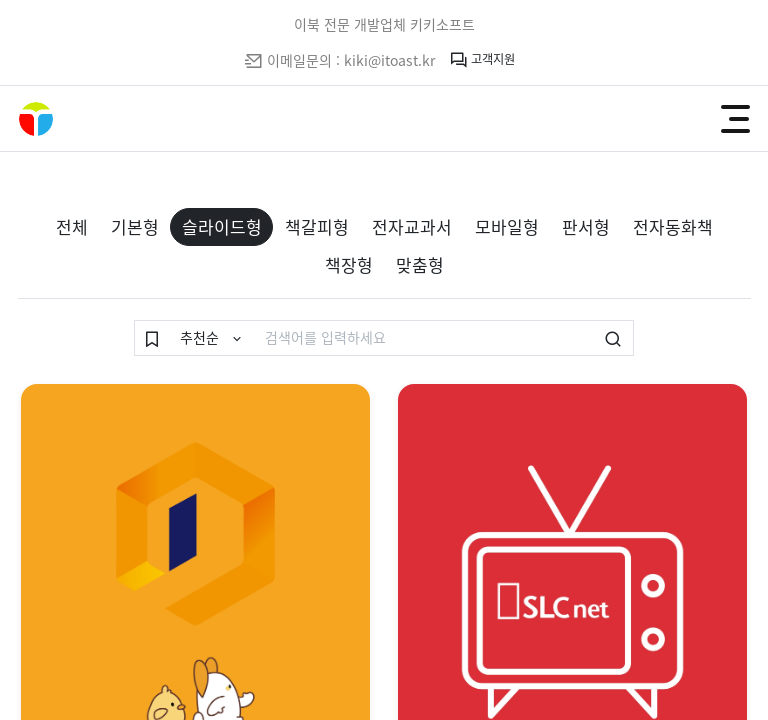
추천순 (201, 337)
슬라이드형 (222, 226)
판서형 (586, 226)
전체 (72, 226)
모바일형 (507, 226)
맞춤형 (420, 264)
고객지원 (482, 60)
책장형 (349, 264)
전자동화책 (673, 226)
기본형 (135, 226)
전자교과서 (412, 226)
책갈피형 (317, 226)
